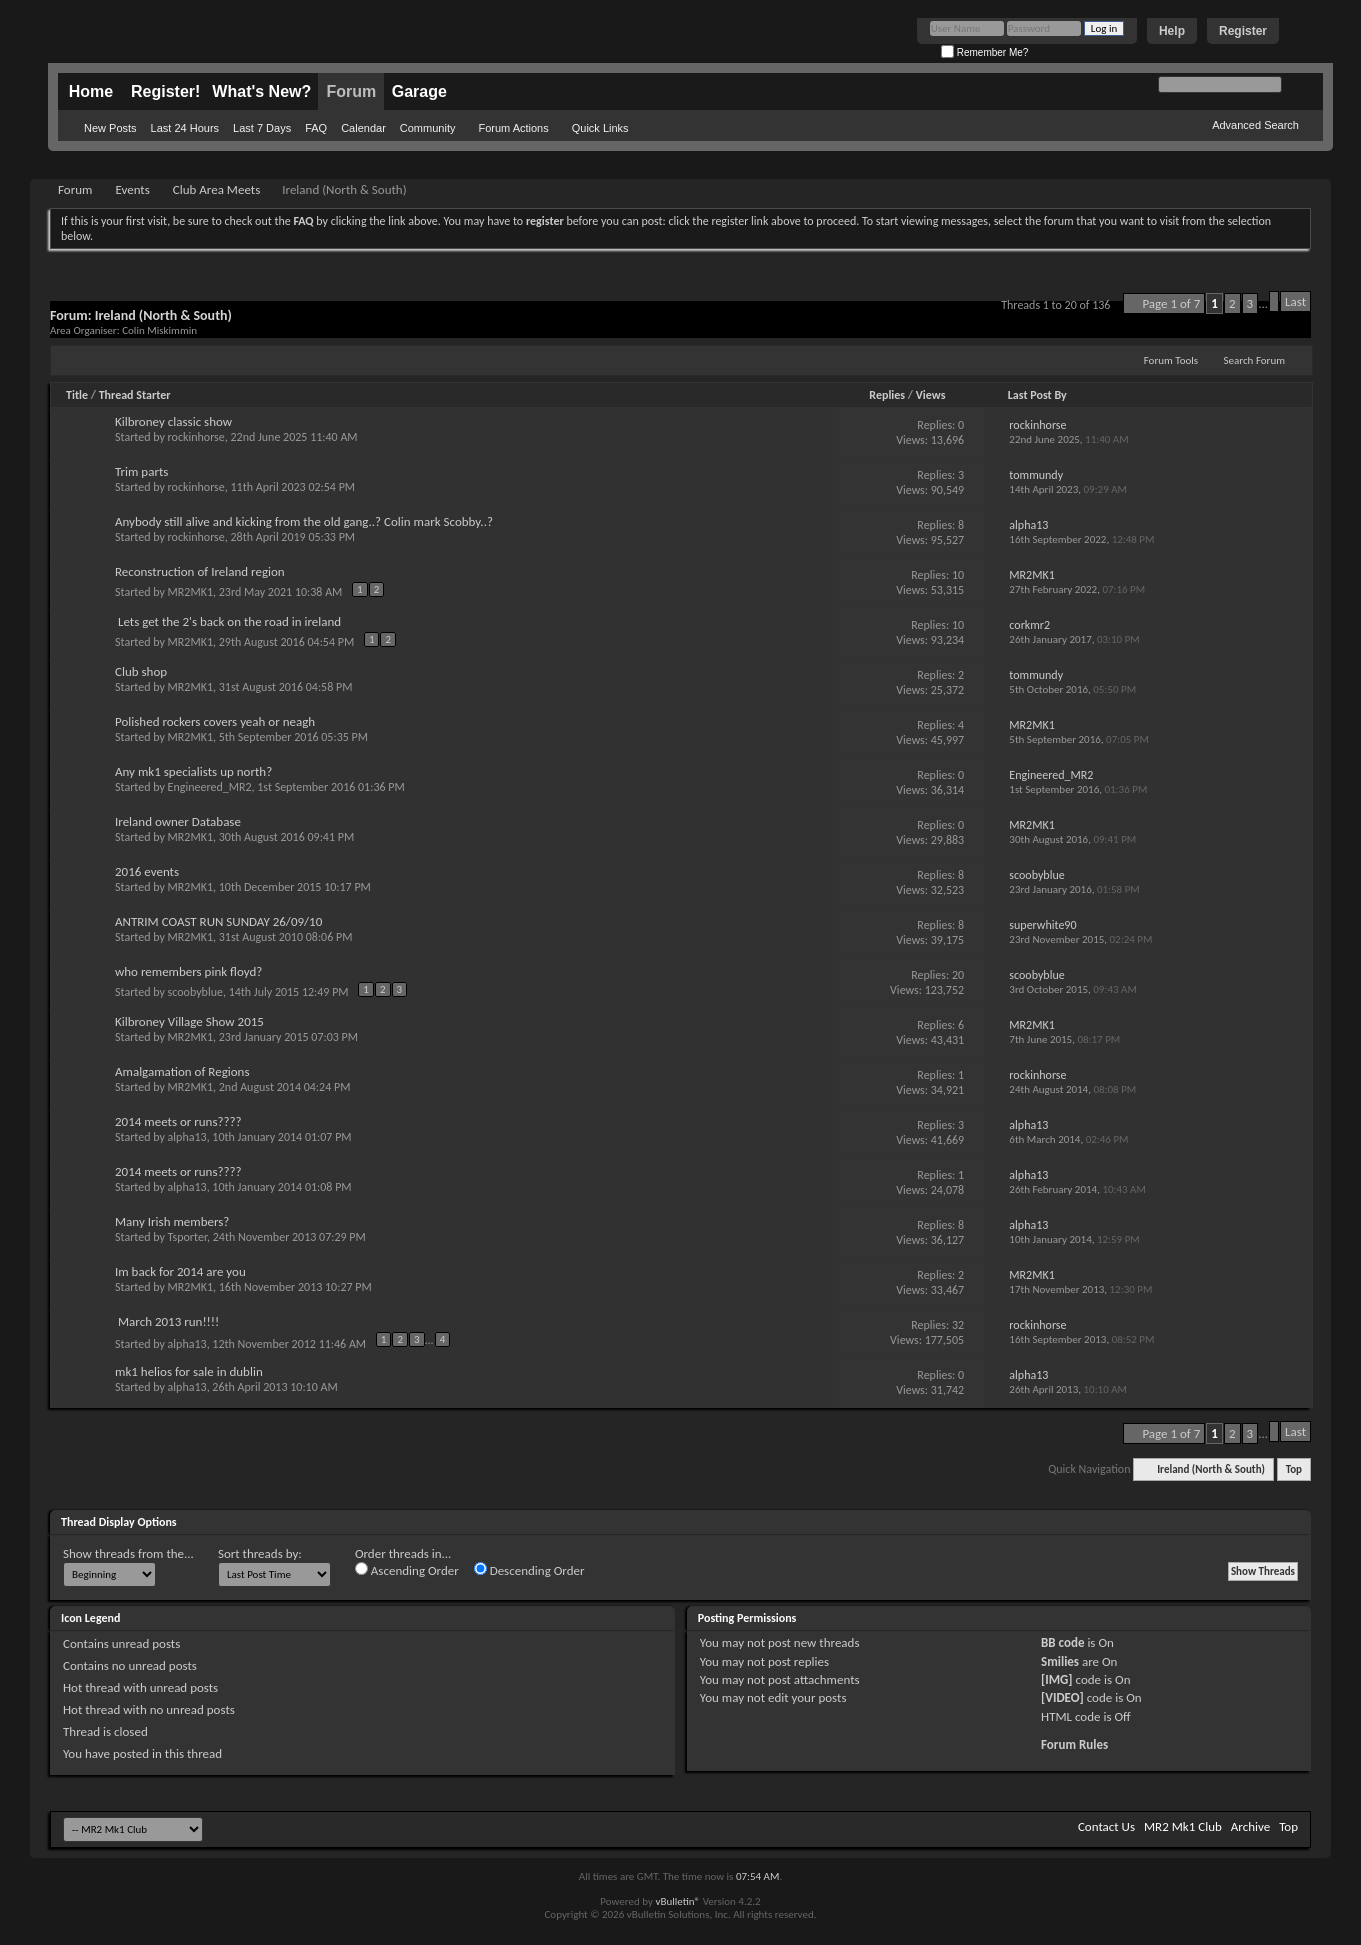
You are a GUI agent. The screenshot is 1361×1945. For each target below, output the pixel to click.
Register (1243, 31)
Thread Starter (135, 395)
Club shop (141, 671)
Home (91, 91)
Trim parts (141, 471)
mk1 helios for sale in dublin (189, 1371)
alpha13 (187, 1137)
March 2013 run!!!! (168, 1321)
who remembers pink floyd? (188, 971)
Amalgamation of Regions (182, 1071)
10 (958, 575)
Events (132, 189)
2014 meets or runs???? (178, 1121)
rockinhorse (196, 437)
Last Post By (1037, 395)
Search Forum (1255, 360)
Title (77, 395)
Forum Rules (1074, 1744)
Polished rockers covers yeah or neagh (215, 721)
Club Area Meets (216, 189)
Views (931, 395)
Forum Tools (1171, 360)
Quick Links (600, 128)
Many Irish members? (172, 1221)
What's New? (261, 91)
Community (428, 128)
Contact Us (1106, 1826)
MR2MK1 (190, 592)
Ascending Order (407, 1570)
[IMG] (1057, 1679)
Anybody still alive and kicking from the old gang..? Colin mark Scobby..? (304, 521)
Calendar (363, 128)
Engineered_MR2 (210, 787)
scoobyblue (195, 992)
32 (958, 1325)
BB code (1062, 1642)
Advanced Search (1255, 125)
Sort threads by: (260, 1553)
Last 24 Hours (185, 128)
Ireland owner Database (178, 821)
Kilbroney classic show (173, 421)
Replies (887, 395)
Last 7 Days (262, 128)
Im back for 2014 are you (180, 1271)
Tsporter (187, 1237)
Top (1294, 1469)
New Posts (110, 128)
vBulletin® (677, 1901)
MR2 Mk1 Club (1183, 1826)
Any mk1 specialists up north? (193, 771)
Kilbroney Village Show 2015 (189, 1021)
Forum (351, 91)
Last (1295, 301)
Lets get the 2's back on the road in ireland (229, 621)
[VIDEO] (1062, 1697)
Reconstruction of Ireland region (200, 571)
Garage (419, 91)
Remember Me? (984, 52)
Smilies (1060, 1661)
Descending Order (529, 1570)
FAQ (316, 128)
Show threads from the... (128, 1553)
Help (1172, 31)
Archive (1250, 1826)
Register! (165, 91)
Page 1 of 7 (1171, 303)
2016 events (147, 871)
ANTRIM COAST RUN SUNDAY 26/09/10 (218, 921)
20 (958, 975)
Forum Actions (513, 128)
